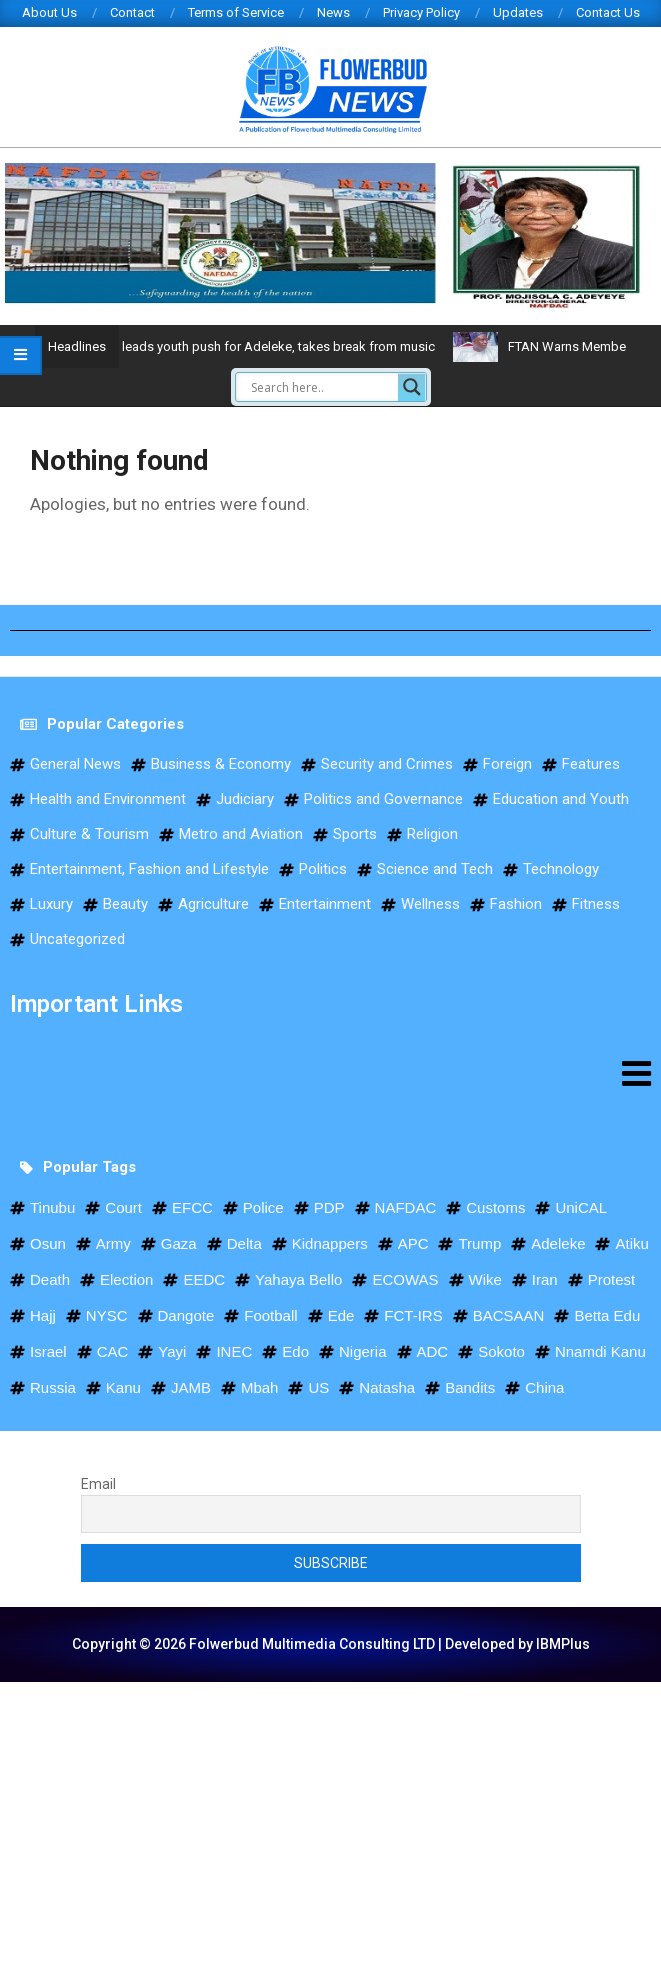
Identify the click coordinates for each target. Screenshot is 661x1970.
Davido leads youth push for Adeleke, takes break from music (296, 346)
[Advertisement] (330, 1822)
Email (98, 1484)
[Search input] (322, 387)
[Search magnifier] (412, 387)
